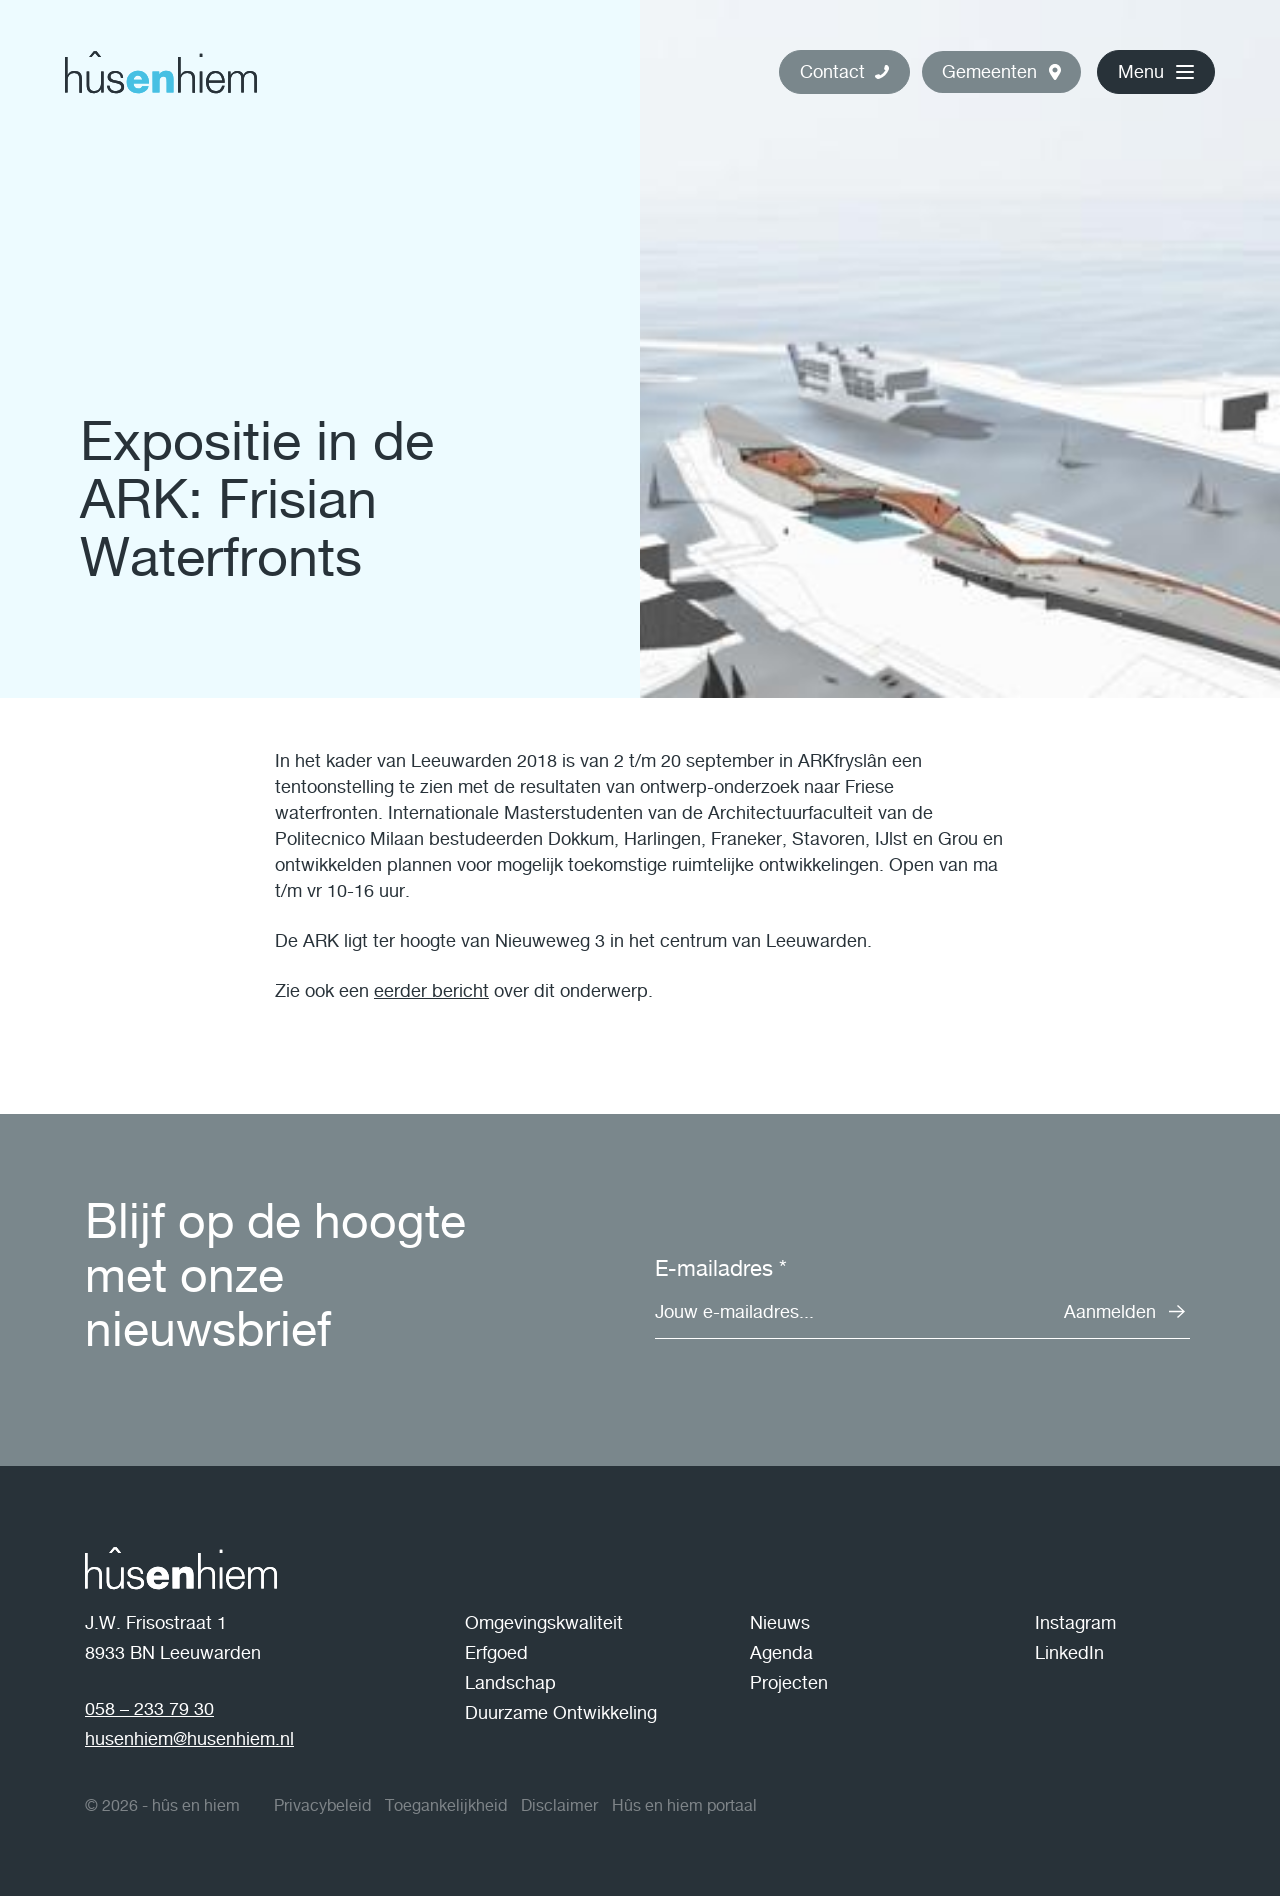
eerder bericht (431, 990)
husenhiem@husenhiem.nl (189, 1738)
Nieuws (780, 1622)
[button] (1001, 72)
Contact (832, 71)
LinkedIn (1069, 1652)
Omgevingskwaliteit (544, 1622)
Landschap (510, 1682)
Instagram (1075, 1622)
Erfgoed (496, 1652)
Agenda (781, 1652)
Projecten (789, 1682)
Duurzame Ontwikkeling (561, 1712)
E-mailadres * (721, 1268)
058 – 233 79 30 (149, 1708)
